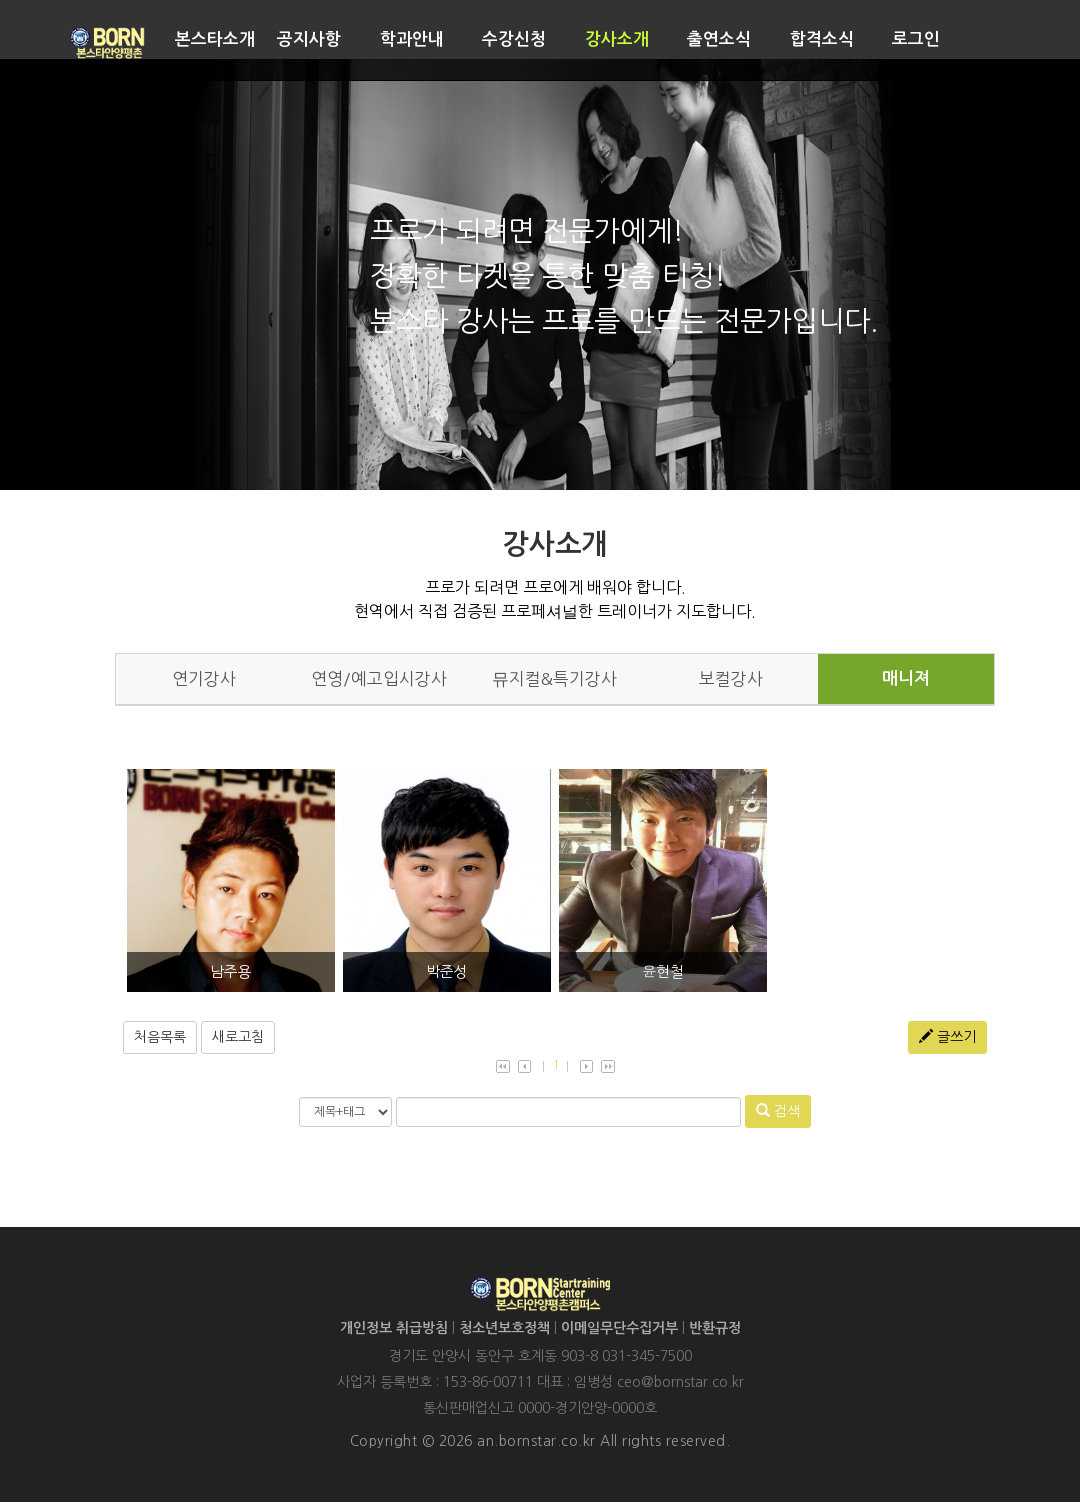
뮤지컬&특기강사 (554, 679)
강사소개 (617, 39)
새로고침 (238, 1037)
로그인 (916, 39)
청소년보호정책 (504, 1328)
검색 (778, 1110)
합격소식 (822, 39)
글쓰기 (947, 1036)
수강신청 (514, 39)
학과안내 (412, 39)
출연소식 (719, 39)
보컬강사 (731, 679)
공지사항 (309, 39)
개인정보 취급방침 (394, 1328)
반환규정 (715, 1328)
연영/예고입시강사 (379, 679)
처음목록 (160, 1037)
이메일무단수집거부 (619, 1328)
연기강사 (204, 679)
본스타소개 (215, 39)
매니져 (906, 678)
